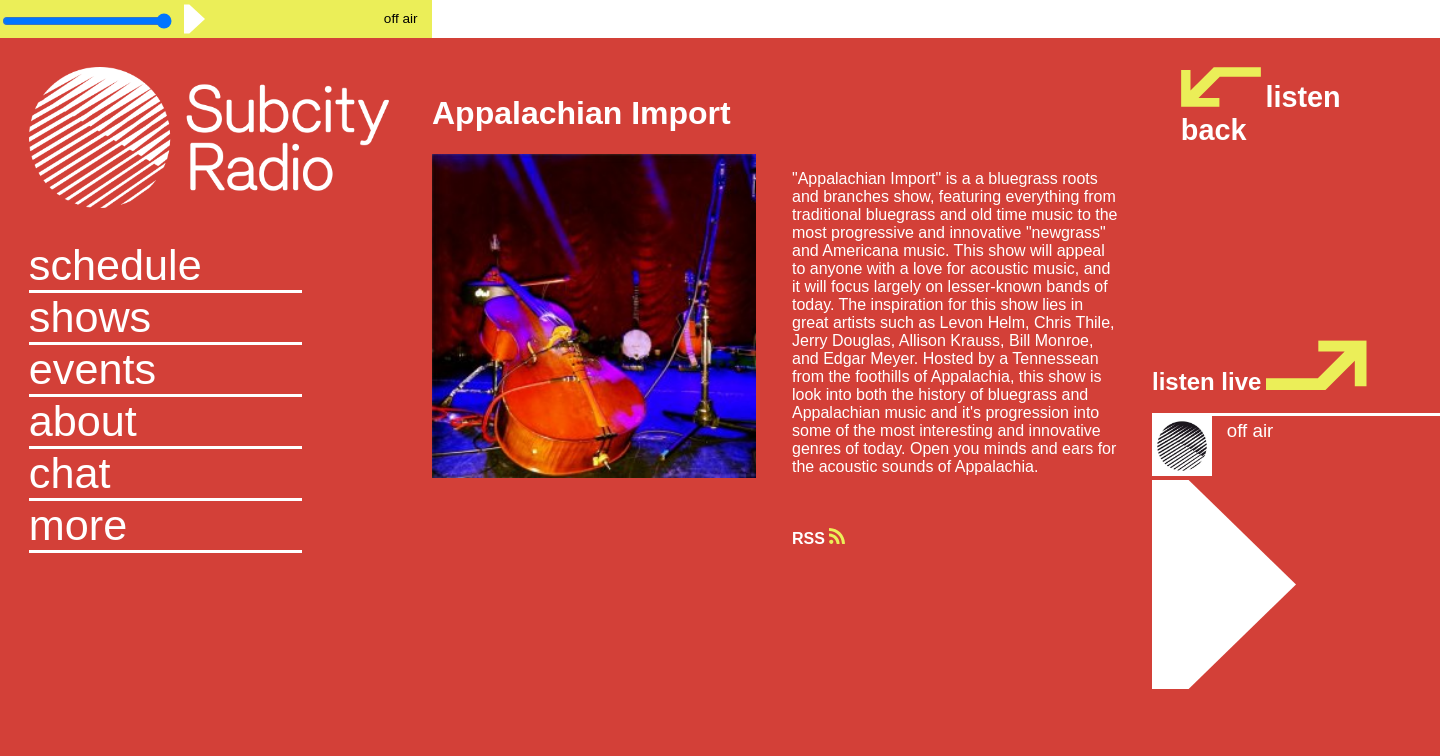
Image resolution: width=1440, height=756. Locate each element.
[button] (216, 527)
